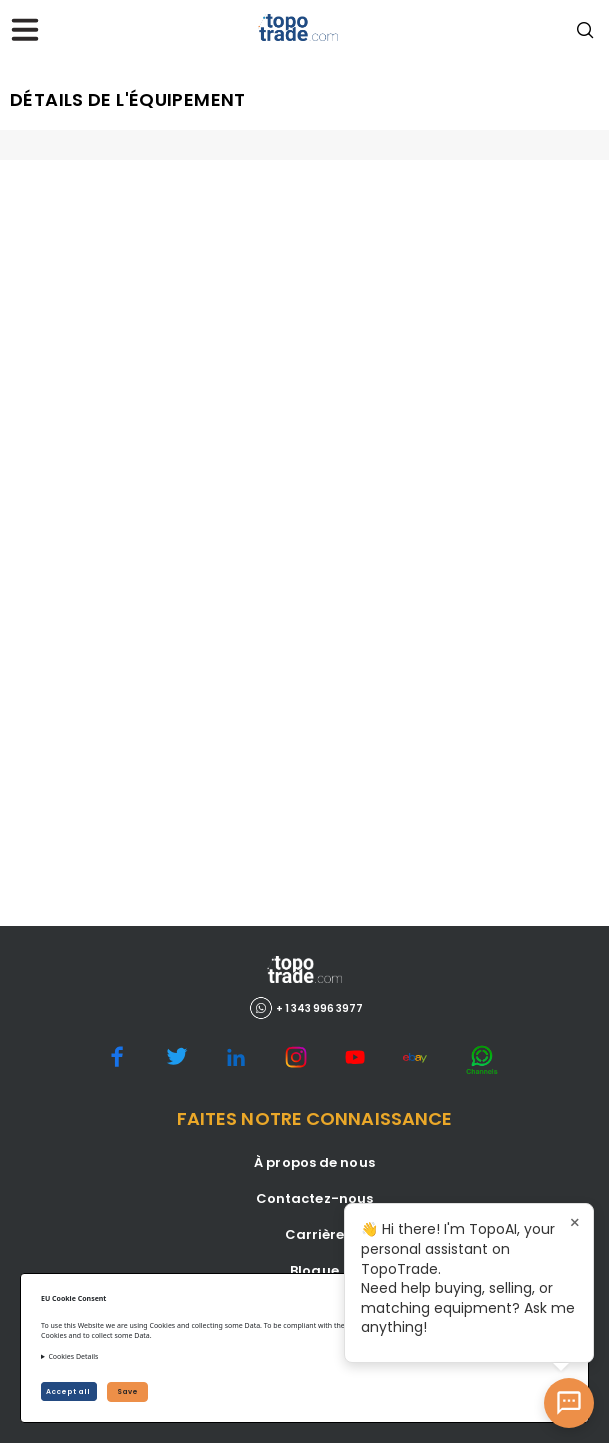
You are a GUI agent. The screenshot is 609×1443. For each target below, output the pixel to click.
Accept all (69, 1391)
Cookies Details (73, 1356)
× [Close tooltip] (575, 1222)
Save (127, 1391)
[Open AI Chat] (569, 1403)
